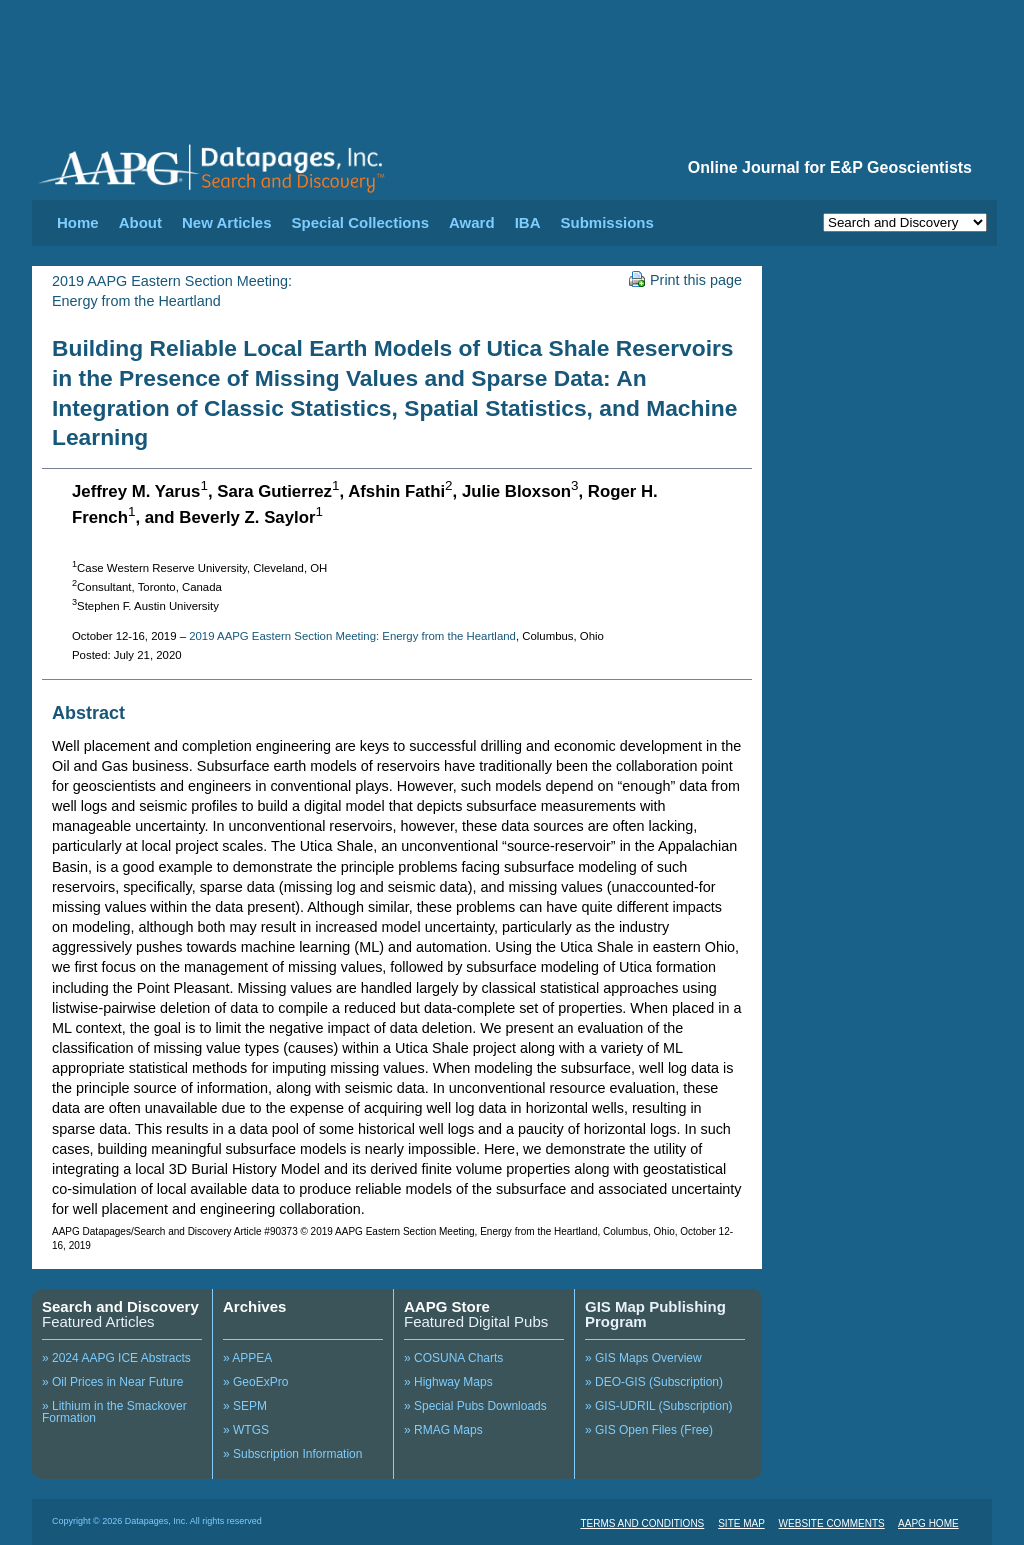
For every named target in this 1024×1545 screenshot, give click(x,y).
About (140, 222)
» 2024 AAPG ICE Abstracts (116, 1358)
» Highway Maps (448, 1382)
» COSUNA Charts (453, 1358)
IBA (528, 222)
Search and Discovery (120, 1306)
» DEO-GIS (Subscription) (654, 1382)
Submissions (606, 222)
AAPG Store (447, 1306)
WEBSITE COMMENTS (832, 1523)
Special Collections (361, 222)
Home (78, 222)
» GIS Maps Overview (643, 1358)
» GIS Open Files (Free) (649, 1430)
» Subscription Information (292, 1454)
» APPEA (247, 1358)
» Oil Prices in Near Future (112, 1382)
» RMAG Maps (443, 1430)
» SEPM (245, 1406)
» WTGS (246, 1430)
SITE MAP (741, 1523)
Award (472, 222)
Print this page (685, 280)
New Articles (226, 222)
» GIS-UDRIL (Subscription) (659, 1406)
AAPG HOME (928, 1523)
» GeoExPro (255, 1382)
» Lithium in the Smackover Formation (114, 1412)
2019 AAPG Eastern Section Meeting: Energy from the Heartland (352, 636)
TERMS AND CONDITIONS (642, 1523)
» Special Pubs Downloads (475, 1406)
